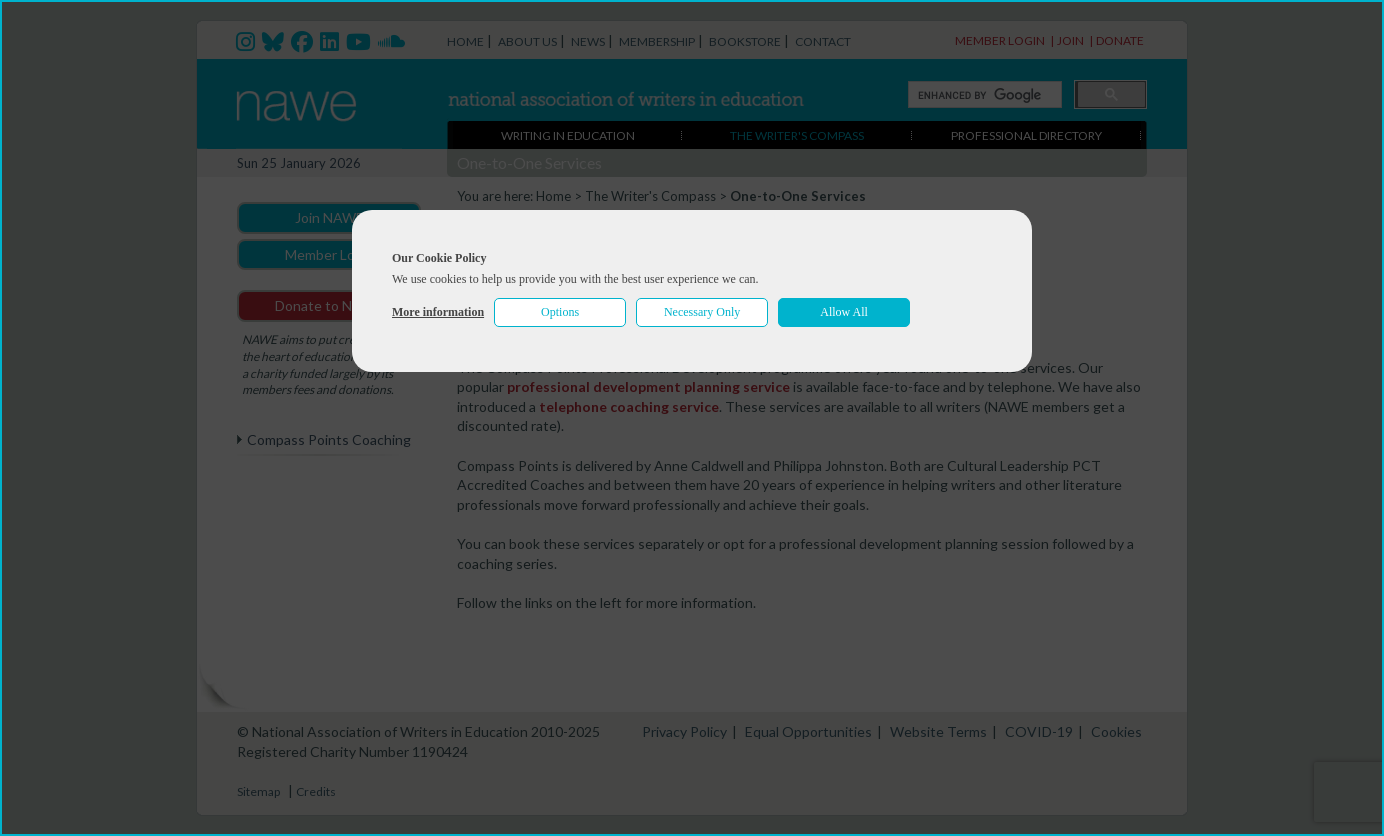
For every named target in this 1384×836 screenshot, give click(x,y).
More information (438, 312)
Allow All (844, 312)
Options (560, 312)
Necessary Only (702, 312)
